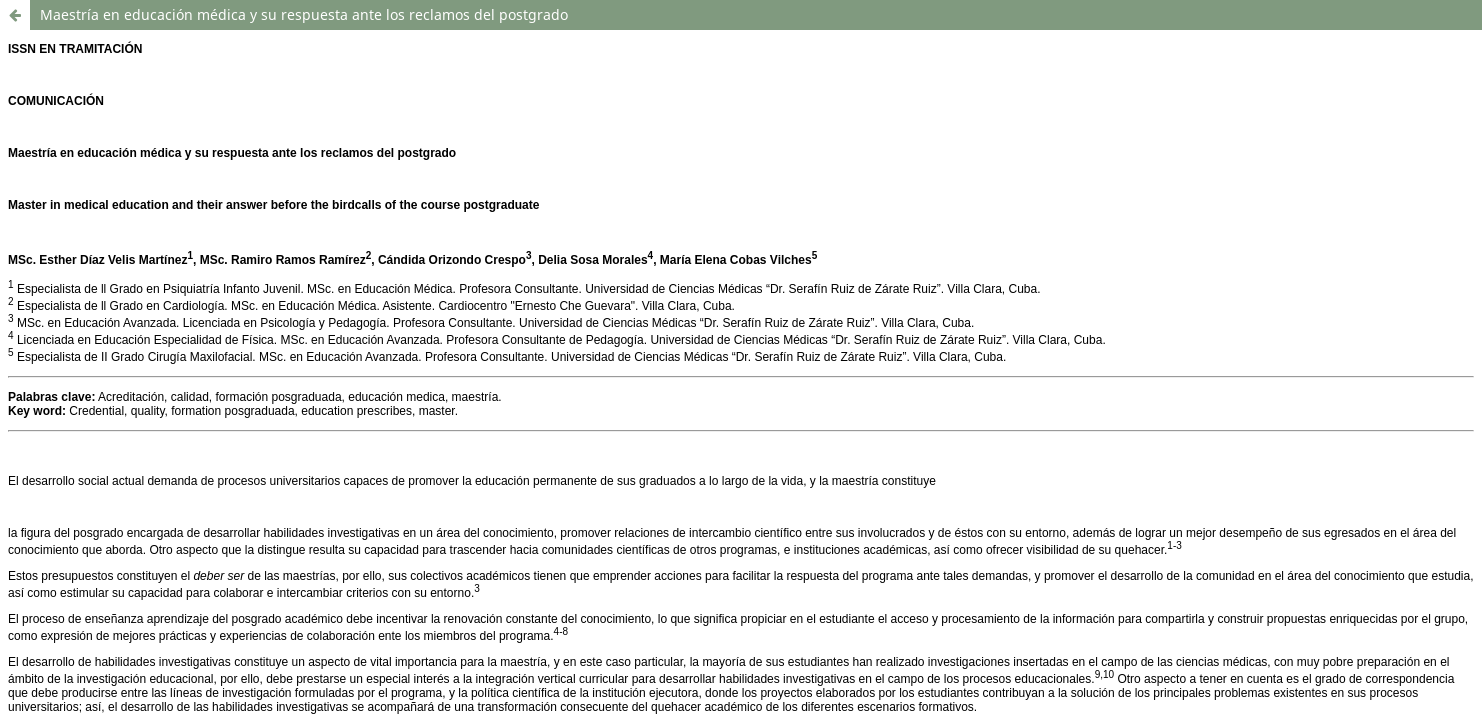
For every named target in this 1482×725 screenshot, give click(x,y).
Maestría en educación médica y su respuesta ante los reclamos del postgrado (304, 14)
